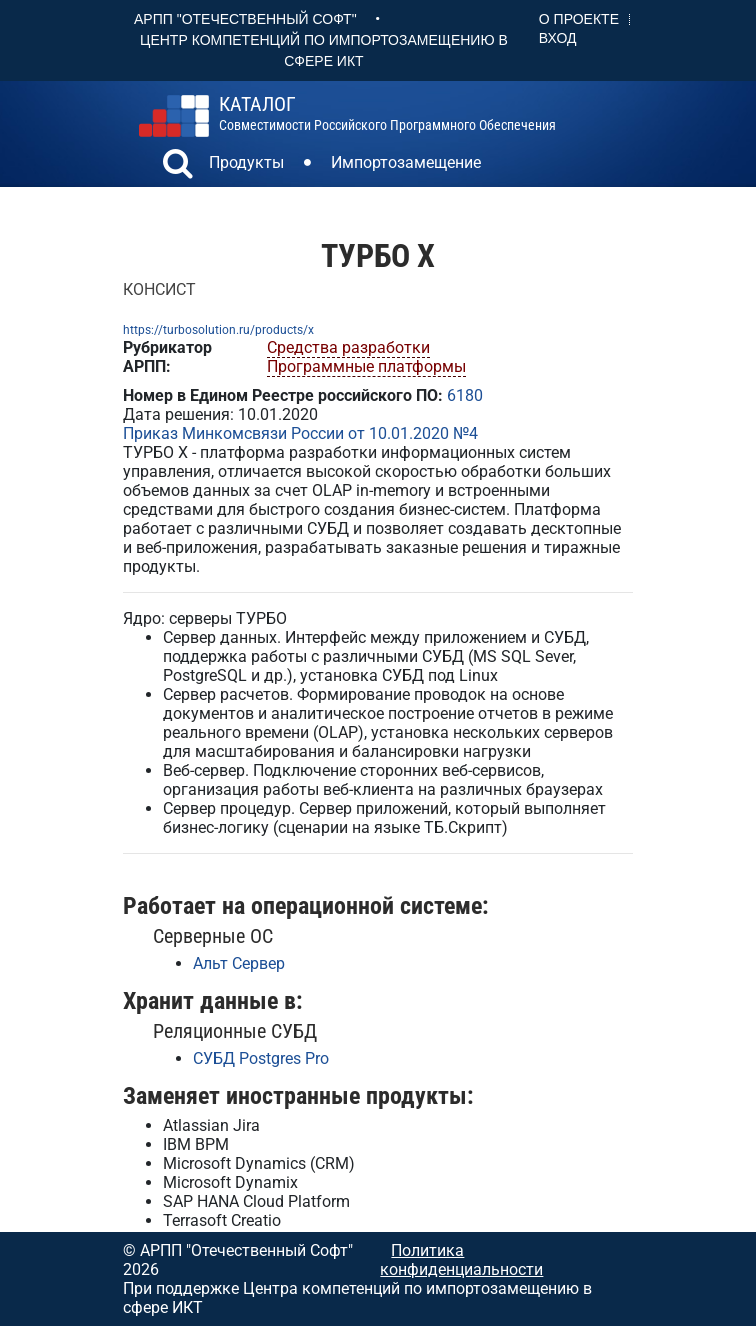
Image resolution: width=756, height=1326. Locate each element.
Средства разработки (348, 347)
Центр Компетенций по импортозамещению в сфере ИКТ (324, 50)
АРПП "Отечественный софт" (245, 19)
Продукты (246, 162)
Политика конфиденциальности (461, 1260)
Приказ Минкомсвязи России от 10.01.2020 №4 (300, 433)
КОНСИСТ (159, 289)
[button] (178, 166)
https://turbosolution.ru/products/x (218, 330)
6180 (465, 395)
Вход (558, 38)
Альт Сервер (239, 963)
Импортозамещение (406, 162)
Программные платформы (366, 366)
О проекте (579, 19)
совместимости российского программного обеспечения (387, 114)
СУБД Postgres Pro (261, 1058)
